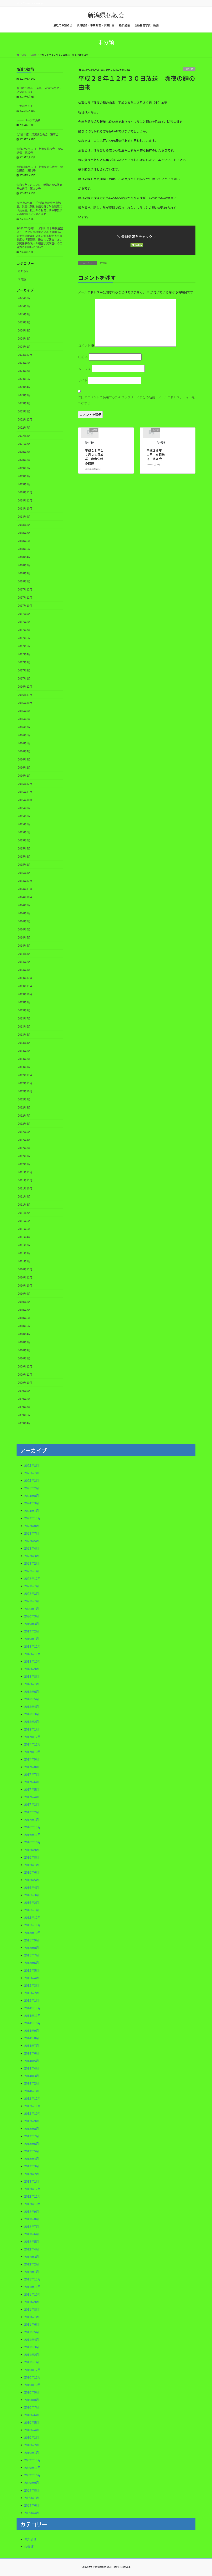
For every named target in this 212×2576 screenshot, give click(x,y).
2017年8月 (24, 622)
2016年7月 (24, 727)
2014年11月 (25, 889)
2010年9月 (24, 1293)
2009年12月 (25, 1366)
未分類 (189, 69)
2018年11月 (25, 500)
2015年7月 (24, 824)
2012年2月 (24, 1156)
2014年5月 (24, 937)
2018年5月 (24, 549)
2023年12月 (25, 355)
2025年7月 (24, 306)
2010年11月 (25, 1277)
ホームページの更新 (29, 120)
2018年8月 (24, 525)
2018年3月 (24, 565)
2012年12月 (25, 1075)
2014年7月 (24, 921)
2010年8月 (24, 1302)
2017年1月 (24, 678)
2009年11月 (25, 1374)
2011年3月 (24, 1245)
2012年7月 (24, 1115)
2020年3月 (24, 460)
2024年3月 (24, 338)
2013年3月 (24, 1051)
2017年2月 (24, 670)
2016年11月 (25, 695)
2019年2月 (24, 476)
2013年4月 (24, 1043)
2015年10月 (25, 800)
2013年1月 (24, 1067)
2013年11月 (25, 986)
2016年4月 (24, 751)
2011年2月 (24, 1253)
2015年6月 (24, 832)
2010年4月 (24, 1334)
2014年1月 (24, 970)
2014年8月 (24, 913)
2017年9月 (24, 614)
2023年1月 (24, 411)
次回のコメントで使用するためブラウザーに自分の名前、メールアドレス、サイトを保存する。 (136, 400)
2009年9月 (24, 1391)
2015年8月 (24, 816)
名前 (83, 357)
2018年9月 (24, 516)
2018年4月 (24, 557)
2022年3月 (24, 436)
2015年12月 (25, 784)
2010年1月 (24, 1358)
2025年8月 (24, 298)
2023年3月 (24, 395)
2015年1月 (24, 873)
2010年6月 (24, 1318)
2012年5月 (24, 1132)
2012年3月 (24, 1148)
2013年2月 (24, 1059)
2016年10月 (25, 703)
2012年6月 (24, 1123)
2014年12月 (25, 881)
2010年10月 (25, 1285)
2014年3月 (24, 954)
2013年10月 (25, 994)
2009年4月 (24, 1423)
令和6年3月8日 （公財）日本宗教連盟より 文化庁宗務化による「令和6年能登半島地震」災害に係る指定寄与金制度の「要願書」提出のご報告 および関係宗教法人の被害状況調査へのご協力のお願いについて (40, 237)
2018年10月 (25, 508)
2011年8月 (24, 1204)
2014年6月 (24, 929)
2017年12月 (25, 589)
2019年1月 (24, 484)
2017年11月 (25, 597)
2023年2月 (24, 403)
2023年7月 (24, 371)
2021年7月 (24, 444)
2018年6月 (24, 541)
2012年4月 (24, 1140)
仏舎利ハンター (26, 106)
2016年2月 (24, 767)
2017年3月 (24, 662)
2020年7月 (24, 452)
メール (84, 368)
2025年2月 (24, 322)
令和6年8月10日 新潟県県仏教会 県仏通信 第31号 (40, 168)
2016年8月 (24, 719)
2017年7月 (24, 630)
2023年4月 (24, 387)
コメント (86, 345)
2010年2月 (24, 1350)
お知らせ (23, 271)
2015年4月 (24, 848)
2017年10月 (25, 605)
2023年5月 (24, 379)
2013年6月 (24, 1026)
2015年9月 (24, 808)
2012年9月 (24, 1099)
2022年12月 (25, 419)
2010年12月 (25, 1269)
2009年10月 (25, 1382)
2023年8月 (24, 363)
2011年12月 (25, 1172)
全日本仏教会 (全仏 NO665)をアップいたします (39, 90)
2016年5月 (24, 743)
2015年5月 (24, 840)
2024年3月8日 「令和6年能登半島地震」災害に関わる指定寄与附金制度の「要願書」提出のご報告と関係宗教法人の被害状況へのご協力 (39, 208)
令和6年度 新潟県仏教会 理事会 (37, 134)
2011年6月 (24, 1221)
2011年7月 (24, 1213)
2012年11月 (25, 1083)
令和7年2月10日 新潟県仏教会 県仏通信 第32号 (40, 150)
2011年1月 (24, 1261)
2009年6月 (24, 1415)
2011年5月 (24, 1229)
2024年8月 (24, 330)
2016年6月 (24, 735)
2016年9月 (24, 711)
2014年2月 (24, 962)
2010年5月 (24, 1326)
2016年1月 (24, 775)
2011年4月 (24, 1237)
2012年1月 (24, 1164)
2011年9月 (24, 1196)
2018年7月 (24, 533)
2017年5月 (24, 646)
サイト (82, 380)
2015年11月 (25, 792)
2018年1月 (24, 581)
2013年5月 (24, 1034)
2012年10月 (25, 1091)
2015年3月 (24, 856)
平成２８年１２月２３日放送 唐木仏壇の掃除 (94, 457)
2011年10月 (25, 1188)
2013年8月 (24, 1010)
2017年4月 (24, 654)
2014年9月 (24, 905)
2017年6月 (24, 638)
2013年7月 (24, 1018)
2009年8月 (24, 1399)
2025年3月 (24, 314)
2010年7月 (24, 1310)
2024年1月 (24, 346)
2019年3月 (24, 468)
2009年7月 (24, 1407)
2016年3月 (24, 759)
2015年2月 (24, 864)
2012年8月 (24, 1107)
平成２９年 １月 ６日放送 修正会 (155, 454)
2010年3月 (24, 1342)
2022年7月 (24, 427)
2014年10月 (25, 897)
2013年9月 (24, 1002)
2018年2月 (24, 573)
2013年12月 (25, 978)
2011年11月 (25, 1180)
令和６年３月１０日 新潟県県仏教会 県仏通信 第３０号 (41, 186)
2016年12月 (25, 686)
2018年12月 (25, 492)
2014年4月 (24, 945)
